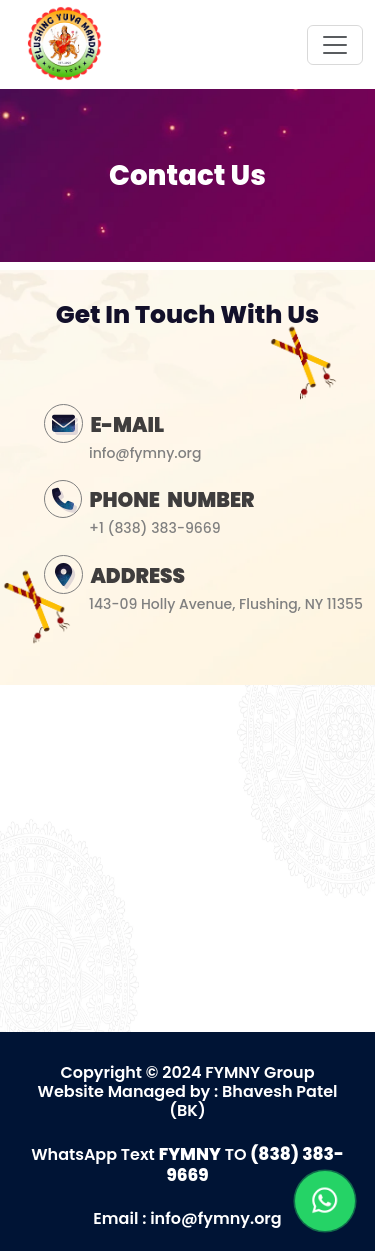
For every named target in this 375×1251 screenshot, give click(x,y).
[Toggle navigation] (335, 45)
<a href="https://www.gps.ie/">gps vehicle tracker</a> (188, 855)
